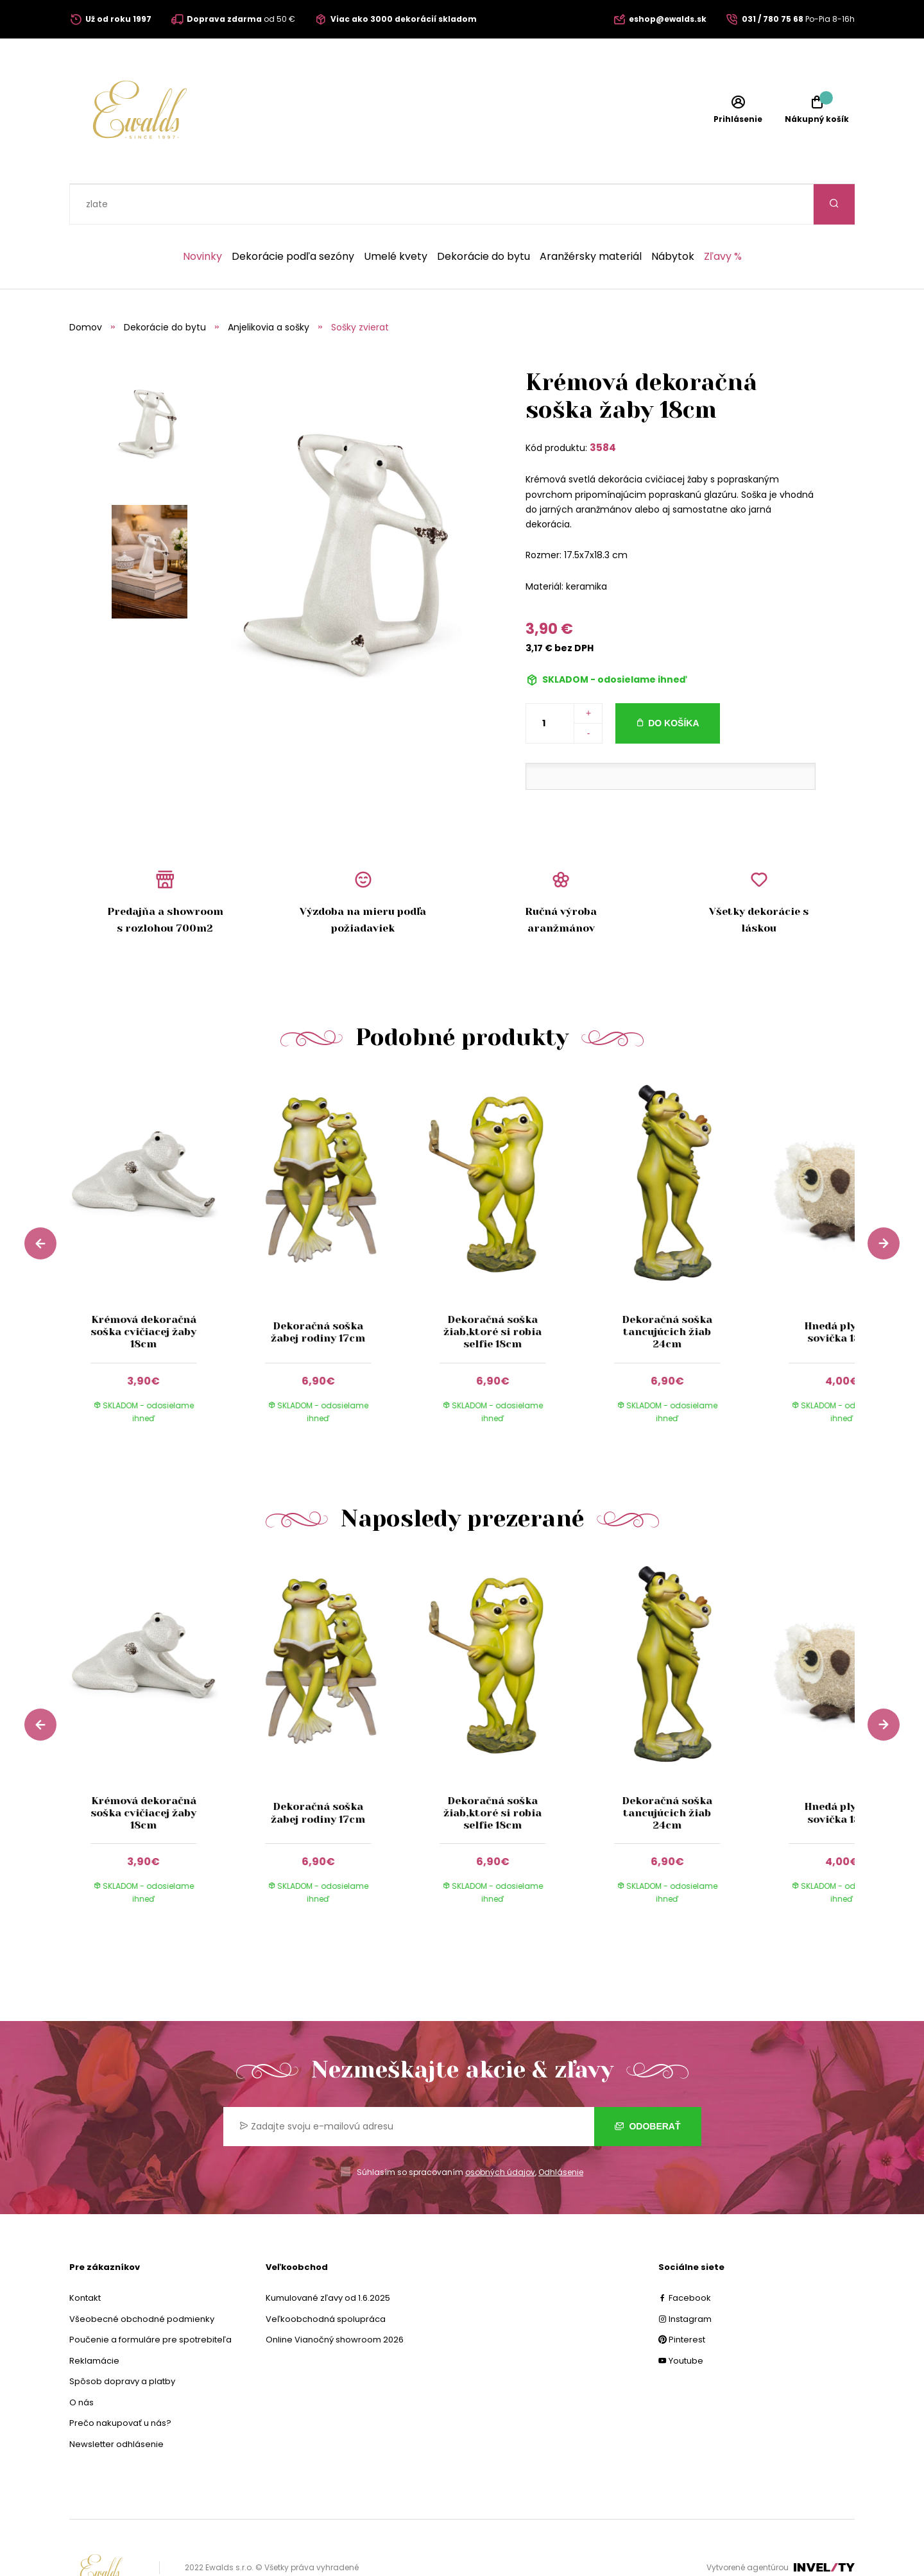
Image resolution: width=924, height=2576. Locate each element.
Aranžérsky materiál (591, 216)
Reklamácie (94, 2320)
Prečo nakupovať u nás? (120, 2382)
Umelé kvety (395, 216)
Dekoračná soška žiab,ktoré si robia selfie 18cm (492, 1291)
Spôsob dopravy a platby (122, 2341)
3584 (603, 407)
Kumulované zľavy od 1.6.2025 (328, 2257)
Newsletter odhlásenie (116, 2404)
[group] (156, 1220)
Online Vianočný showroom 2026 (335, 2299)
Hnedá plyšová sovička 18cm (842, 1291)
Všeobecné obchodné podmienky (141, 2279)
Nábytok (672, 216)
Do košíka (673, 683)
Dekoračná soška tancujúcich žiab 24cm (667, 1291)
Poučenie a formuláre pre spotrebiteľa (150, 2299)
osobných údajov (500, 2131)
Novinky (202, 216)
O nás (81, 2362)
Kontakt (85, 2257)
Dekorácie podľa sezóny (293, 216)
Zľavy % (723, 216)
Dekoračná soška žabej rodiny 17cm (318, 1291)
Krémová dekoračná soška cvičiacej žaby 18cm (143, 1291)
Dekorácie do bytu (483, 216)
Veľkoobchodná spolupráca (326, 2279)
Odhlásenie (560, 2131)
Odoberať (648, 2086)
